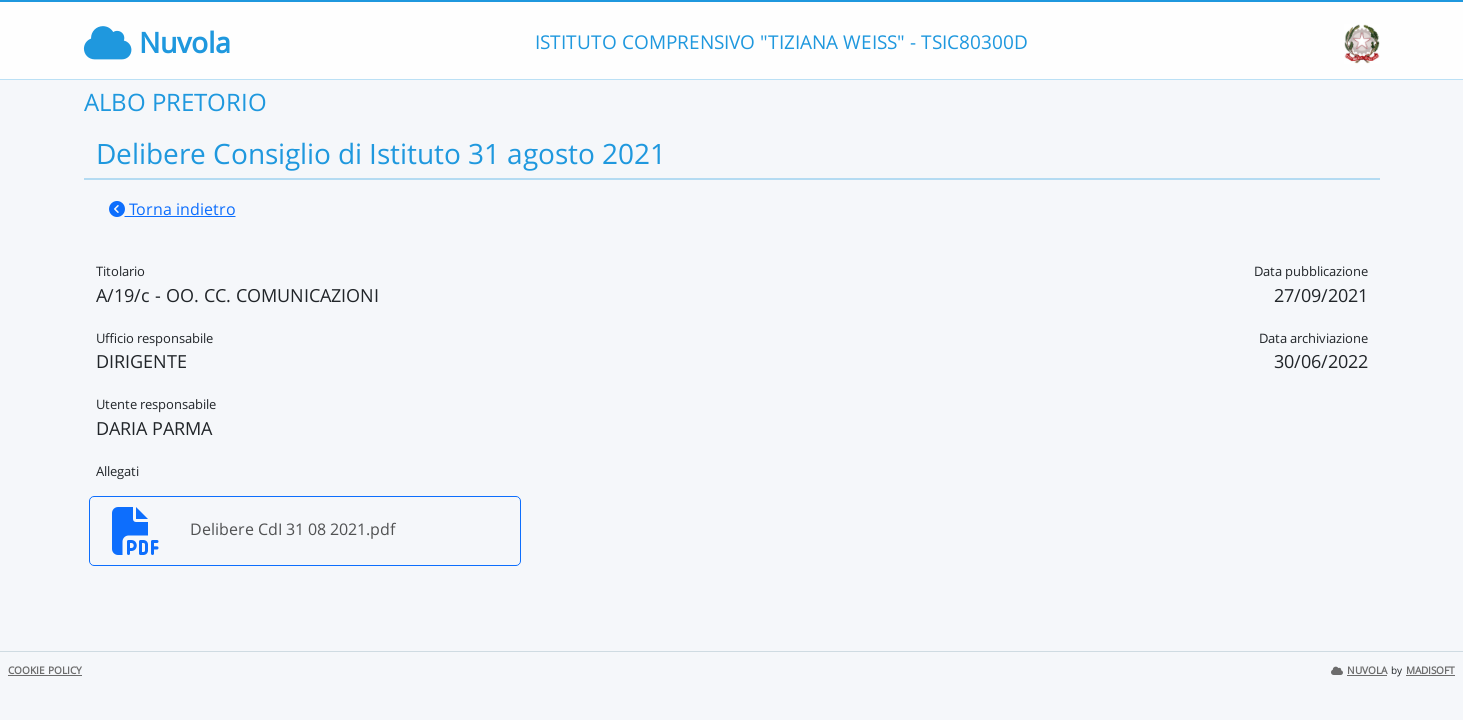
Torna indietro (172, 209)
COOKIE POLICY (45, 670)
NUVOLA (1359, 670)
